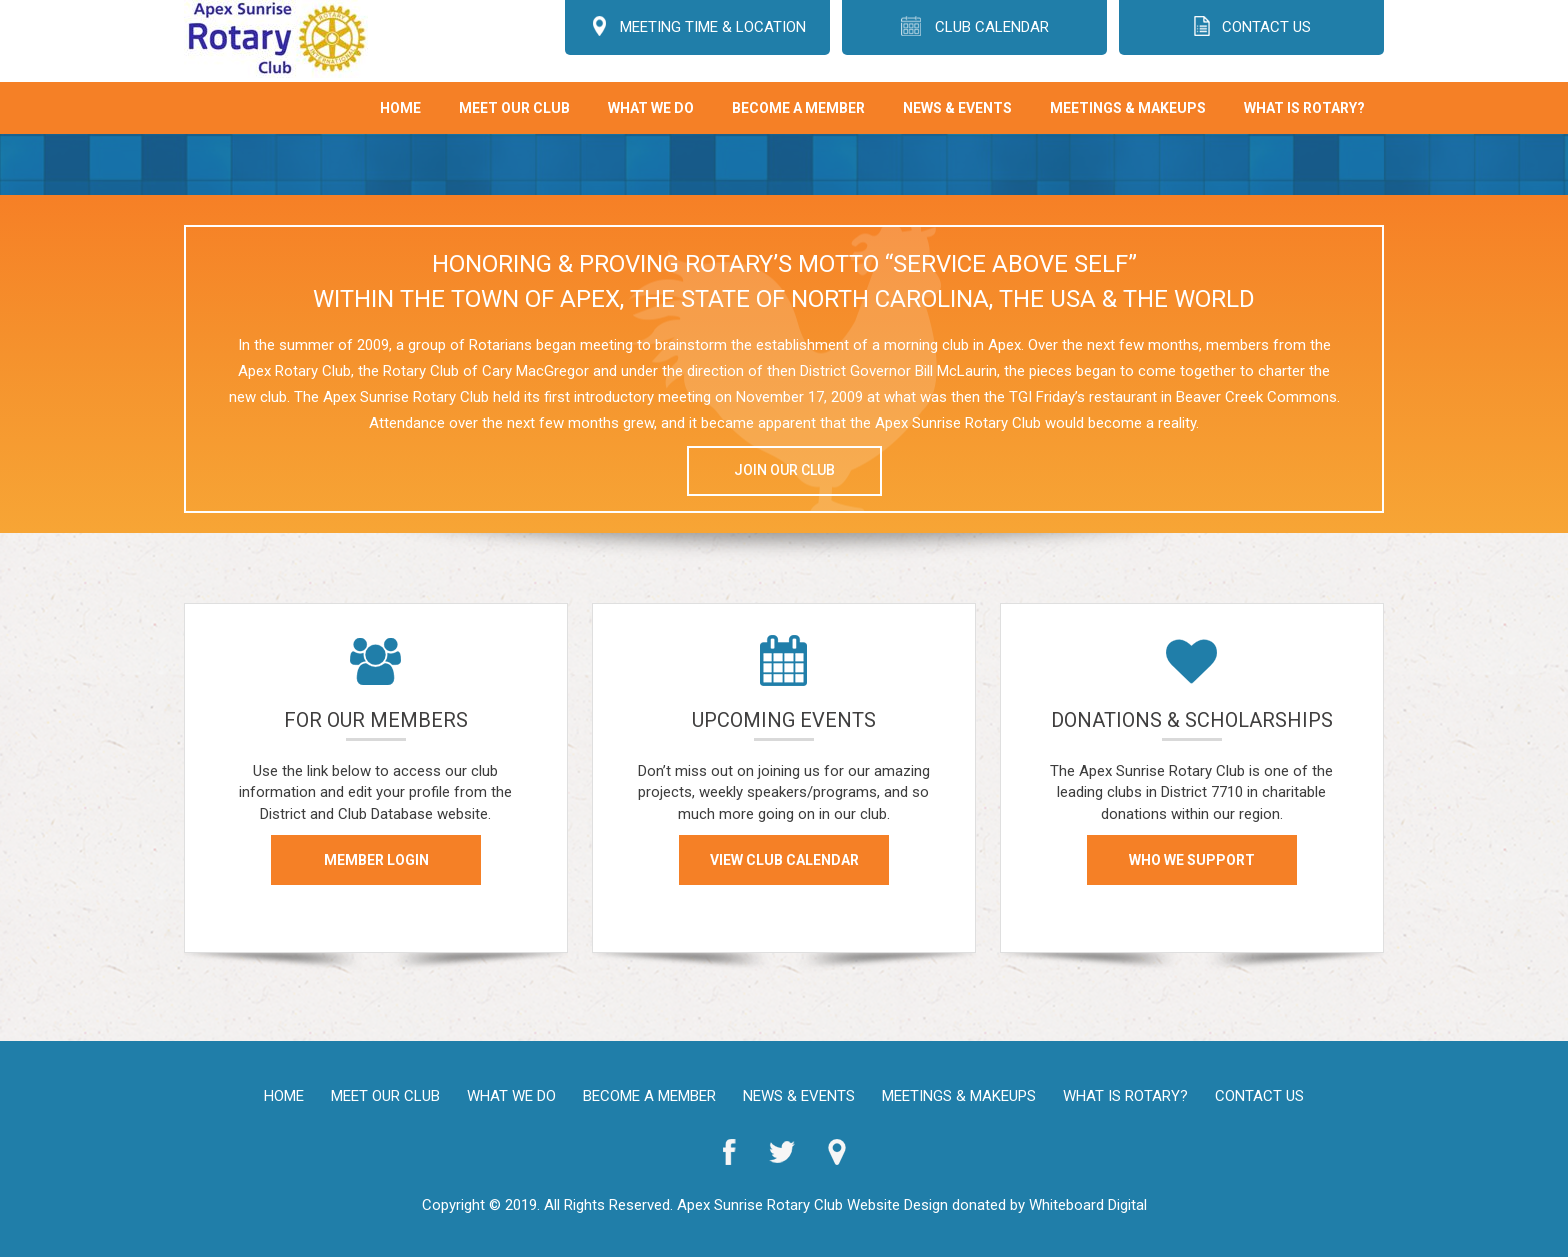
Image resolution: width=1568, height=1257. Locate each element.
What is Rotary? (1304, 108)
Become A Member (798, 108)
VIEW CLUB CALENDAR (783, 860)
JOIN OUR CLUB (784, 470)
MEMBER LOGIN (375, 860)
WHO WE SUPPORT (1192, 860)
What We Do (651, 108)
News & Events (957, 108)
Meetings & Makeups (1128, 108)
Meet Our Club (514, 108)
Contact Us (1259, 1096)
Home (400, 108)
